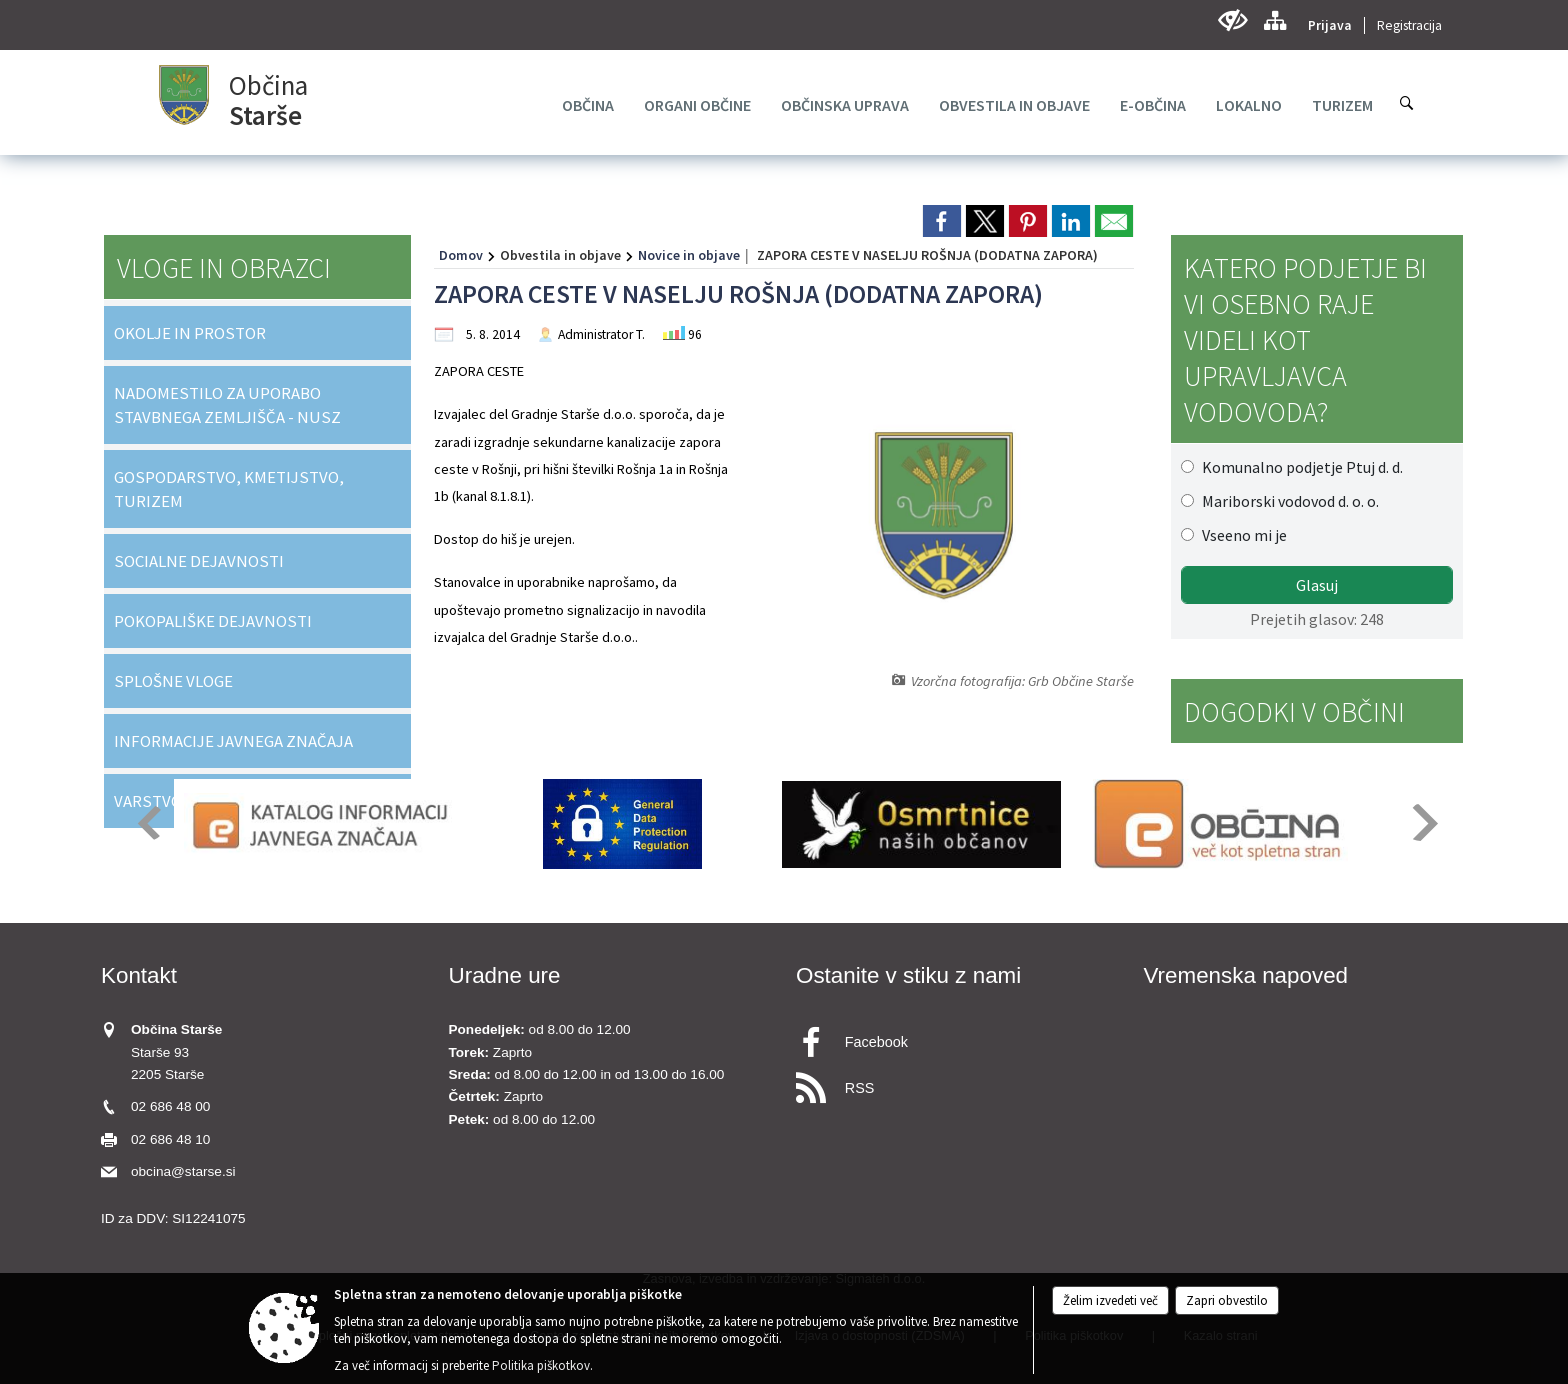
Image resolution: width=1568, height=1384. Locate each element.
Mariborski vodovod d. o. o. (1290, 501)
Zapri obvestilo (1227, 1300)
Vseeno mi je (1244, 535)
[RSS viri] (958, 1082)
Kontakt (139, 975)
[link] (942, 221)
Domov (461, 255)
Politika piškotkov (541, 1365)
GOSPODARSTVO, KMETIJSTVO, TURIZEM (229, 489)
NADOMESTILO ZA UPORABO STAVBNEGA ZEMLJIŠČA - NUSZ (227, 405)
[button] (147, 822)
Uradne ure (505, 975)
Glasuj (1317, 585)
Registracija (1409, 25)
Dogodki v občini (1294, 712)
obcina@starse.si (183, 1171)
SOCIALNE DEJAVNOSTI (199, 561)
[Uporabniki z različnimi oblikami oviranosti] (1232, 20)
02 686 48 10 (170, 1139)
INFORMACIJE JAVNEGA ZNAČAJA (233, 741)
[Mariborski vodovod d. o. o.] (1187, 500)
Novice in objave (689, 255)
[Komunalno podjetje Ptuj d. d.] (1187, 466)
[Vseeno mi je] (1187, 534)
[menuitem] (588, 105)
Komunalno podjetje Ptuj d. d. (1302, 467)
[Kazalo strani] (1274, 20)
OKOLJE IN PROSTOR (190, 333)
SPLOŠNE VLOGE (173, 681)
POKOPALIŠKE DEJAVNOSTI (213, 621)
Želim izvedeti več (1110, 1300)
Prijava (1330, 25)
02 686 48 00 (170, 1106)
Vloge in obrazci (224, 268)
